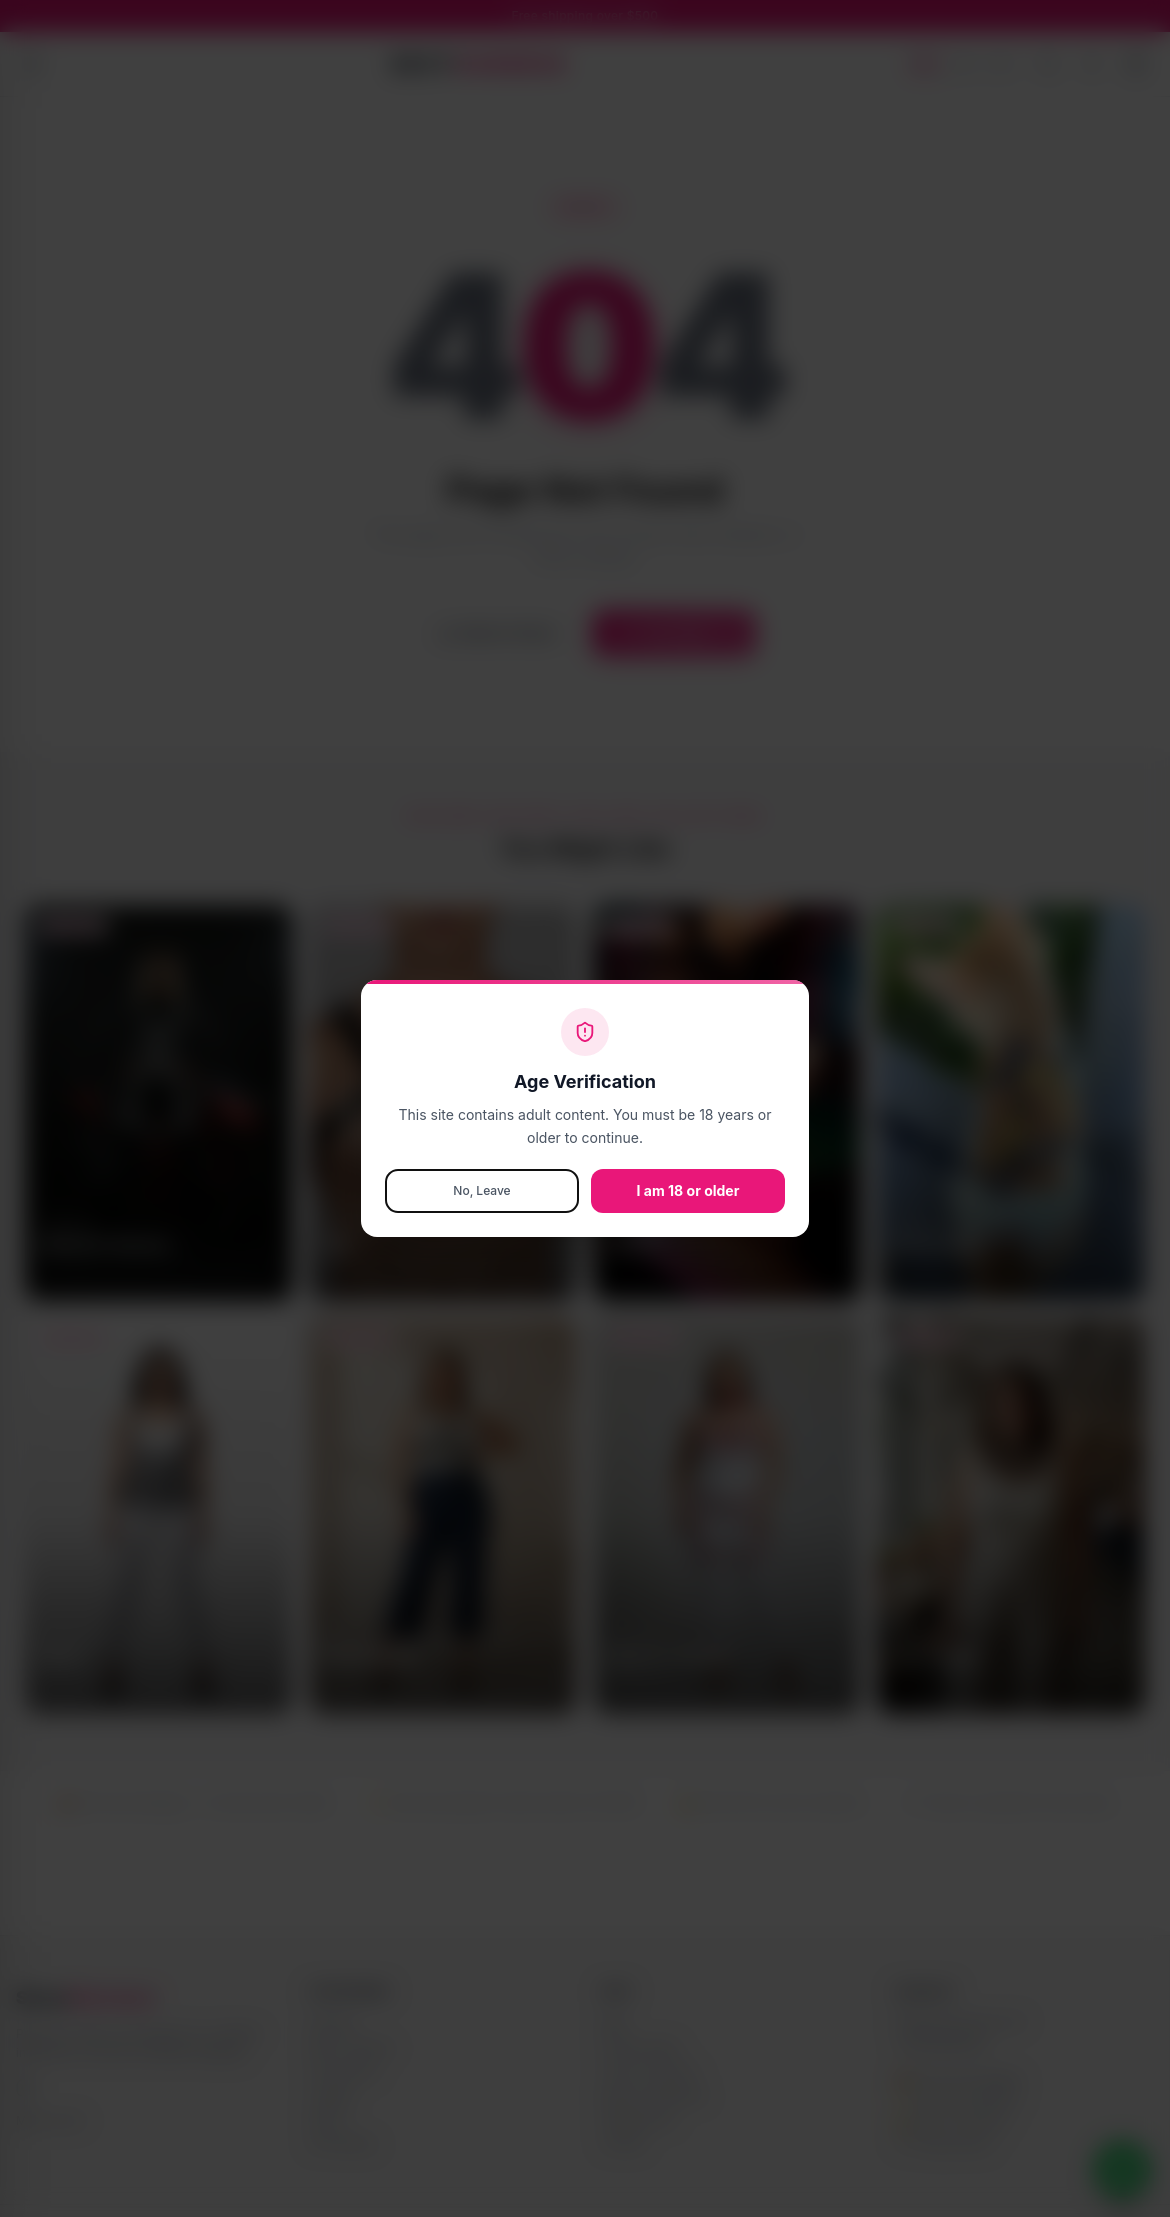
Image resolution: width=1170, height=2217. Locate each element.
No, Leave (481, 1190)
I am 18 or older (688, 1190)
